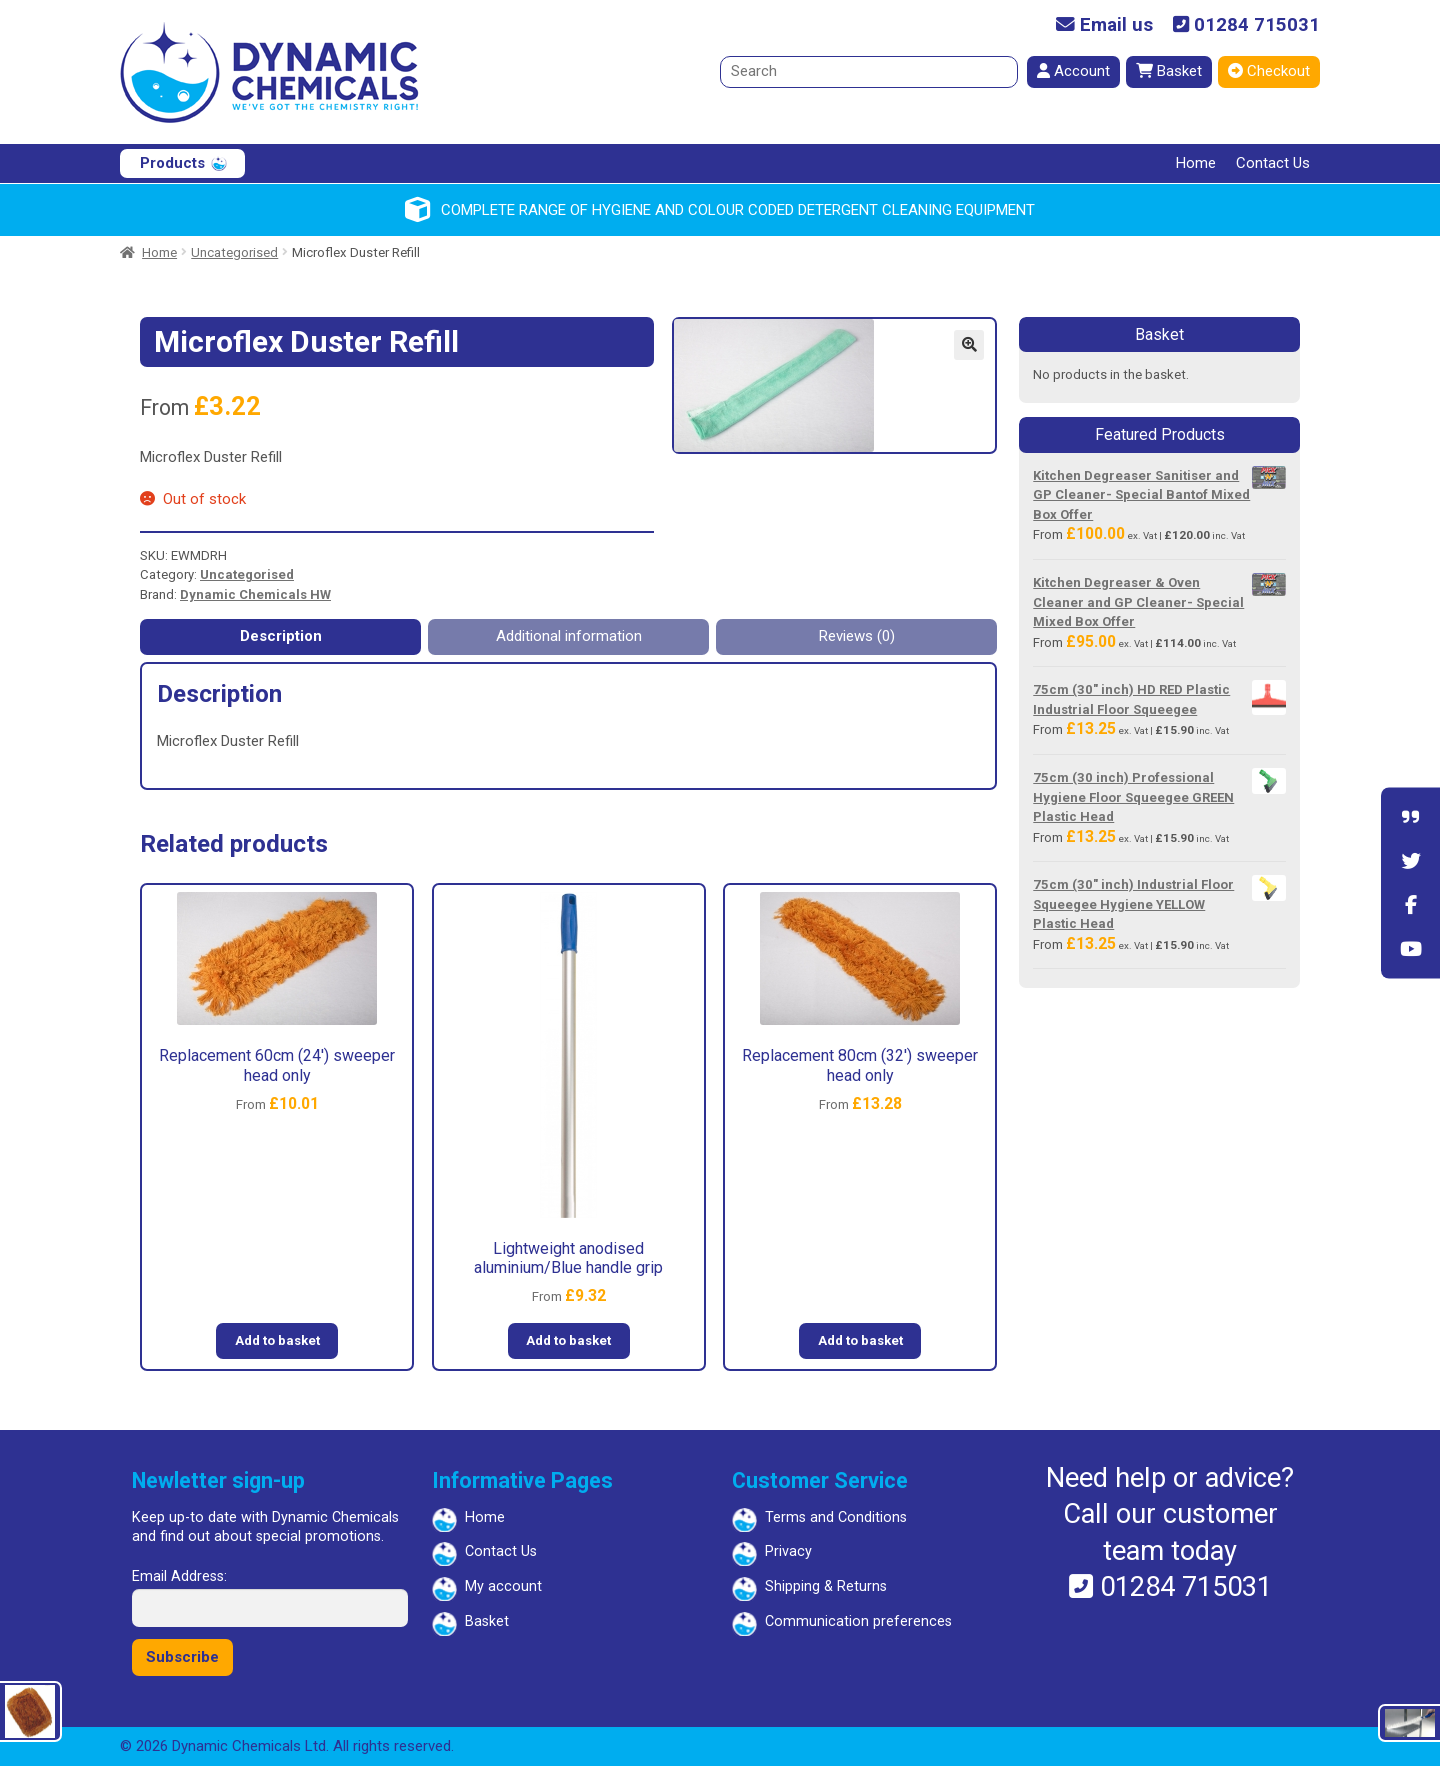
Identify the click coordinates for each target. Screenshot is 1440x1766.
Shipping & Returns (826, 1586)
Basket (1169, 71)
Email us (1104, 25)
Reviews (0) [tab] (857, 636)
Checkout (1269, 71)
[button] (969, 345)
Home (1196, 163)
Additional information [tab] (569, 636)
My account (503, 1586)
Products (172, 163)
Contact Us (1273, 163)
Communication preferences (858, 1621)
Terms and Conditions (836, 1517)
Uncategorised (234, 252)
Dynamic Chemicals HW (255, 594)
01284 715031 (1246, 25)
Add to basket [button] (277, 1340)
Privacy (788, 1551)
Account (1073, 71)
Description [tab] (281, 636)
